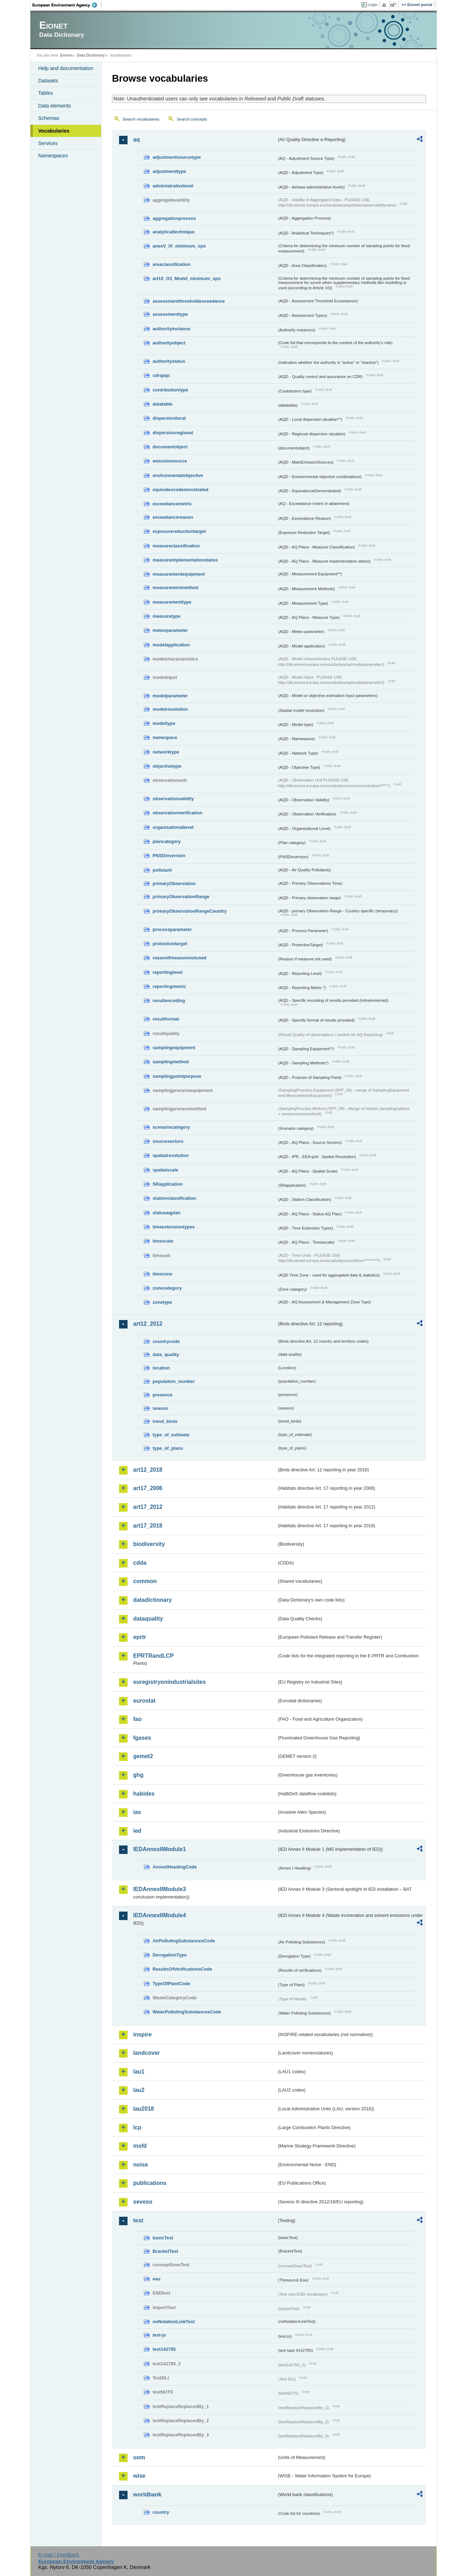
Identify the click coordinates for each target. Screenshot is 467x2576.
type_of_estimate (171, 1434)
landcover (146, 2053)
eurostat (144, 1701)
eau (156, 2278)
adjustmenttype (169, 171)
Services (48, 143)
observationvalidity (173, 798)
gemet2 (143, 1756)
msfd (140, 2146)
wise (139, 2476)
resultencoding (169, 1000)
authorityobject (169, 342)
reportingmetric (169, 986)
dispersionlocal (169, 418)
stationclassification (174, 1198)
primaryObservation (174, 883)
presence (162, 1394)
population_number (174, 1381)
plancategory (167, 841)
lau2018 (143, 2109)
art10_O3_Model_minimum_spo (187, 278)
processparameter (172, 929)
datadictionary (152, 1600)
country (161, 2512)
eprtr (139, 1637)
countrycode (166, 1341)
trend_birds (165, 1421)
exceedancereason (173, 517)
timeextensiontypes (174, 1226)
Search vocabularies (141, 119)
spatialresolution (171, 1155)
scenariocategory (171, 1127)
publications (149, 2183)
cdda (139, 1563)
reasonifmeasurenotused (179, 957)
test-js (159, 2335)
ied (137, 1831)
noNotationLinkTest (174, 2321)
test (138, 2220)
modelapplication (171, 644)
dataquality (148, 1619)
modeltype (164, 723)
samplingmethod (171, 1061)
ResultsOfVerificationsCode (182, 1969)
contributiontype (170, 389)
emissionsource (170, 461)
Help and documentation (65, 68)
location (161, 1368)
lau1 (138, 2072)
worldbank (147, 2494)
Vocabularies (54, 131)
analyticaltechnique (174, 231)
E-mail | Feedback (58, 2555)
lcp (137, 2127)
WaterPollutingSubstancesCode (187, 2011)
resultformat (166, 1019)
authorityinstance (171, 328)
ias (137, 1812)
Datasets (48, 80)
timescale (163, 1241)
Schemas (48, 118)
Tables (45, 93)
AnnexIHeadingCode (175, 1867)
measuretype (167, 616)
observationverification (177, 812)
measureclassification (176, 545)
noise (140, 2165)
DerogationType (170, 1955)
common (145, 1581)
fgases (142, 1738)
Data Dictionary (91, 55)
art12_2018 (147, 1470)
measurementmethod (175, 587)
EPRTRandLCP (153, 1656)
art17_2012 (147, 1507)
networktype (166, 752)
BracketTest (165, 2251)
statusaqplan (167, 1212)
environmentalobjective (178, 475)
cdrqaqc (161, 375)
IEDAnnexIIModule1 (159, 1849)
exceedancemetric (172, 503)
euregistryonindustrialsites (169, 1682)
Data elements (54, 106)
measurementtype (172, 602)
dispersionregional (173, 432)
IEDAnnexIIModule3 (159, 1889)
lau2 (138, 2090)
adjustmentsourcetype (177, 157)
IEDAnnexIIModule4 (159, 1915)
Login (373, 4)
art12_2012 (147, 1324)
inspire (142, 2034)
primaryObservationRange (181, 896)
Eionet (66, 55)
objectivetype (167, 766)
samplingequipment (174, 1047)
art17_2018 (147, 1526)
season (160, 1408)
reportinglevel (168, 972)
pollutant (162, 870)
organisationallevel (173, 827)
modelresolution (170, 709)
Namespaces (53, 155)
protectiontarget (170, 943)
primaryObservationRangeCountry (190, 911)
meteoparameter (170, 630)
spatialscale (165, 1170)
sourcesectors (168, 1141)
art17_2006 (147, 1488)
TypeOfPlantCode (171, 1983)
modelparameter (170, 695)
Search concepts (192, 119)
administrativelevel (173, 185)
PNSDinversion (169, 855)
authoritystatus (169, 361)
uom (139, 2457)
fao (137, 1719)
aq (136, 139)
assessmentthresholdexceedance (189, 301)
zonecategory (167, 1288)
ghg (138, 1775)
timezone (162, 1274)
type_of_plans (168, 1448)
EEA (67, 4)
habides (143, 1794)
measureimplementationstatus (185, 560)
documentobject (170, 446)
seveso (142, 2202)
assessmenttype (170, 314)
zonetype (162, 1302)
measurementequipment (179, 574)
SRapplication (168, 1184)
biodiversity (149, 1544)
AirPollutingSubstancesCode (184, 1940)
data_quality (166, 1354)
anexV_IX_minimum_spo (179, 246)
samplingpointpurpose (177, 1076)
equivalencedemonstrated (180, 489)
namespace (165, 737)
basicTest (163, 2237)
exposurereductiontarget (179, 531)
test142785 (164, 2349)
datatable (162, 404)
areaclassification (171, 264)
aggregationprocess (174, 218)
